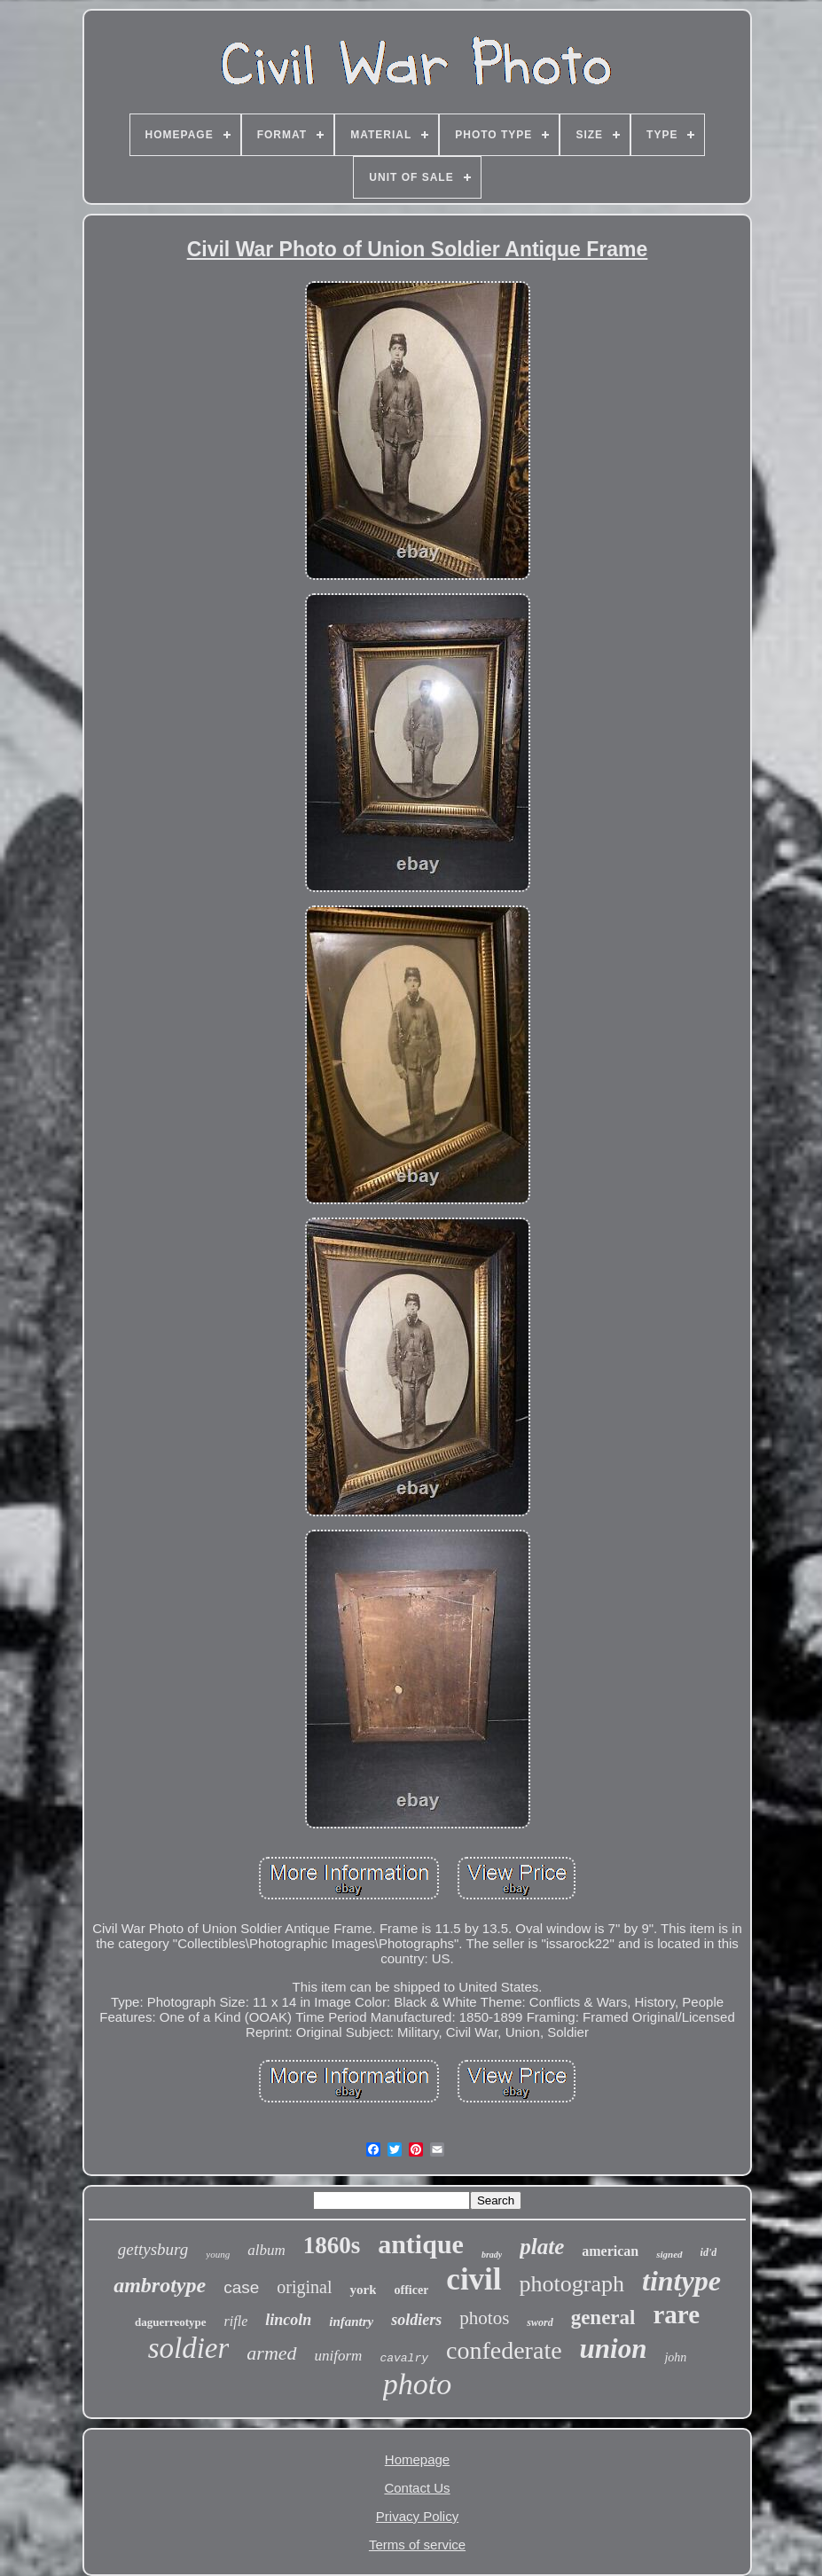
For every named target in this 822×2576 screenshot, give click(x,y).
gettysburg (153, 2249)
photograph (572, 2284)
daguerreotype (171, 2322)
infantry (351, 2321)
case (241, 2287)
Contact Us (417, 2487)
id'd (709, 2252)
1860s (332, 2245)
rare (676, 2314)
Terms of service (417, 2544)
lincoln (288, 2320)
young (218, 2254)
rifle (236, 2321)
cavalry (404, 2358)
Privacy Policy (417, 2516)
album (266, 2250)
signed (669, 2254)
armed (271, 2353)
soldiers (416, 2320)
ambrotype (160, 2285)
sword (539, 2322)
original (304, 2287)
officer (411, 2290)
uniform (339, 2355)
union (613, 2348)
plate (542, 2247)
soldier (189, 2348)
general (603, 2317)
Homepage (417, 2459)
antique (421, 2244)
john (675, 2357)
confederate (504, 2350)
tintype (681, 2281)
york (362, 2289)
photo (417, 2384)
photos (484, 2318)
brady (491, 2254)
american (610, 2251)
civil (473, 2279)
